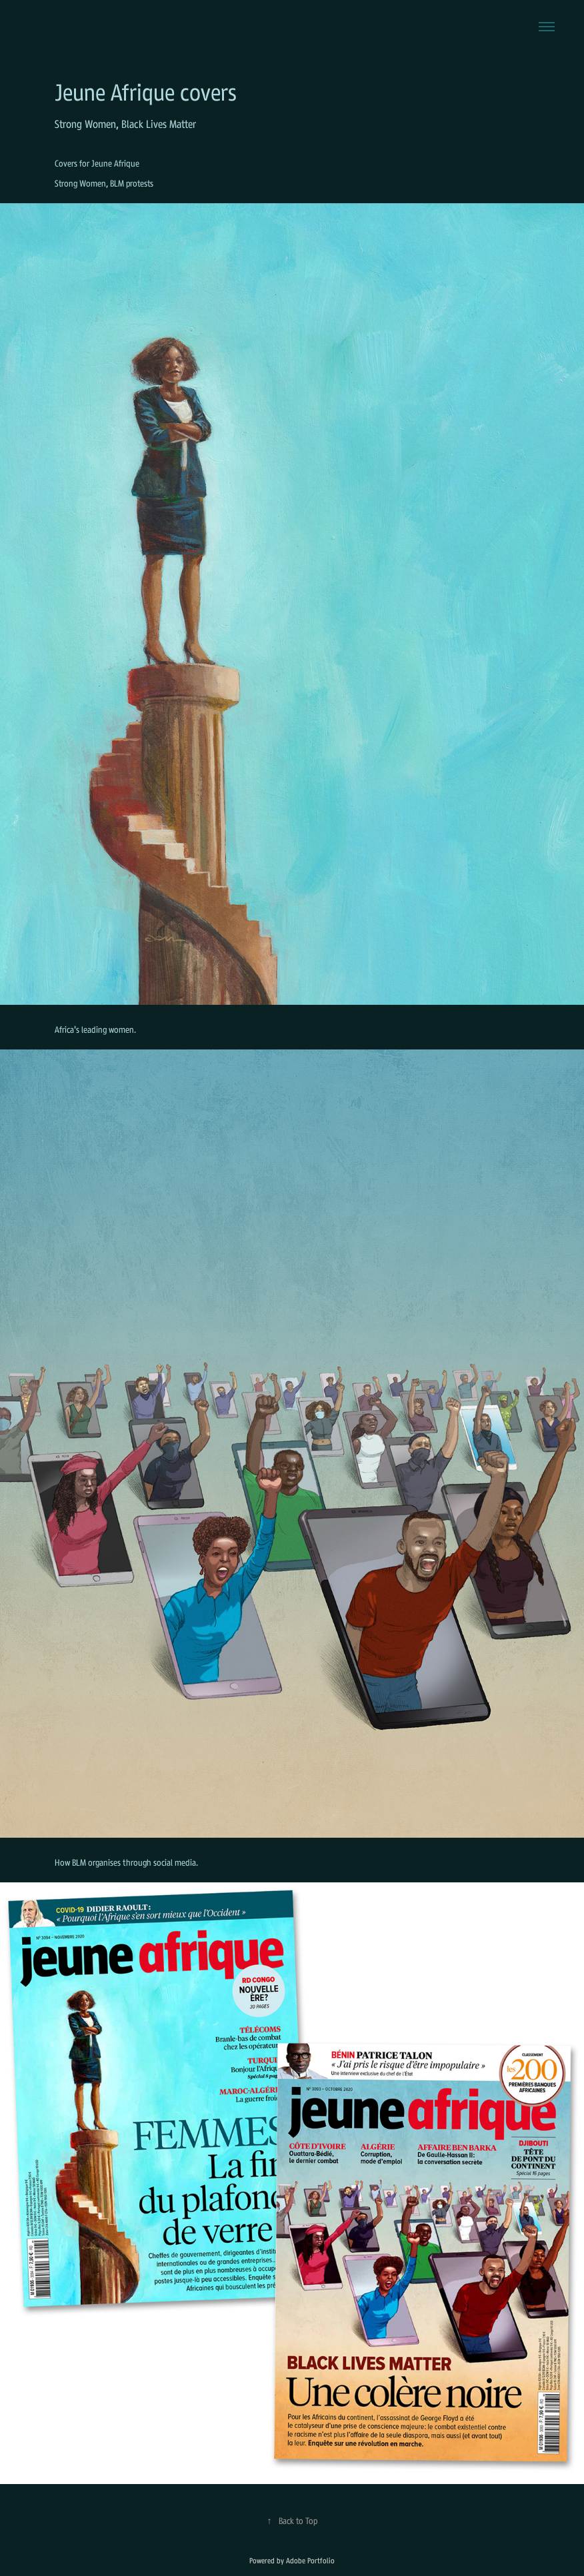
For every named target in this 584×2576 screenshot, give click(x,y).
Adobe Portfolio (310, 2560)
